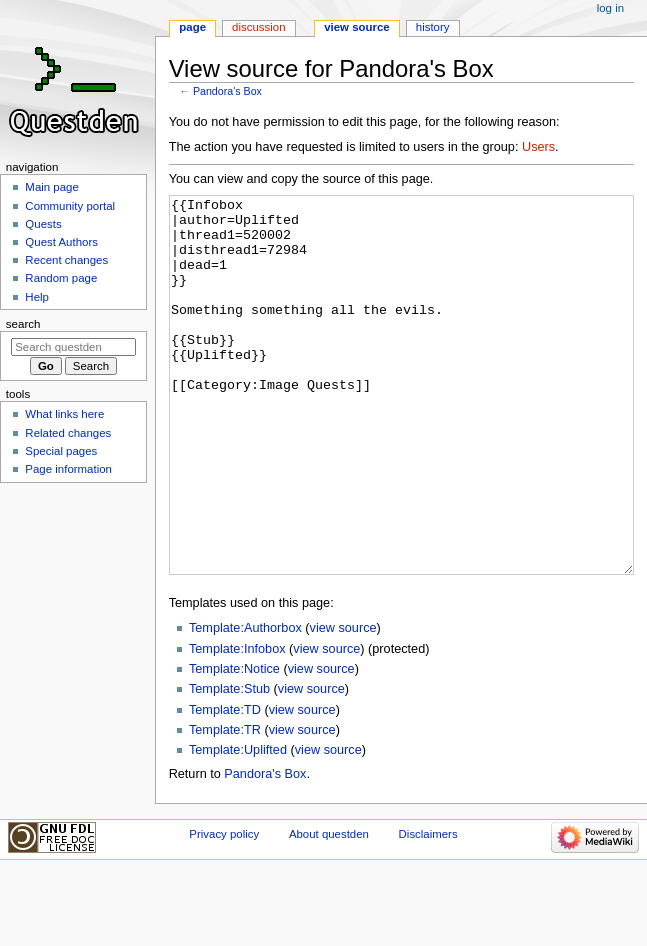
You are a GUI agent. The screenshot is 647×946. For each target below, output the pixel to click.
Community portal (70, 206)
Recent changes (66, 260)
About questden (329, 909)
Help (37, 297)
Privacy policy (224, 909)
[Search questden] (73, 347)
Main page (52, 187)
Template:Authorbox (245, 703)
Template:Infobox (237, 724)
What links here (64, 414)
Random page (61, 278)
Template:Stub (229, 764)
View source (357, 27)
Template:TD (225, 785)
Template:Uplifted (238, 825)
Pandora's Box (227, 91)
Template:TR (225, 805)
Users (538, 147)
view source (343, 703)
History (433, 27)
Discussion (258, 27)
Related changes (68, 433)
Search (23, 324)
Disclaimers (428, 909)
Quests (43, 224)
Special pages (61, 451)
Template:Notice (234, 744)
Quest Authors (61, 242)
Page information (68, 469)
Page (192, 27)
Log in (610, 8)
